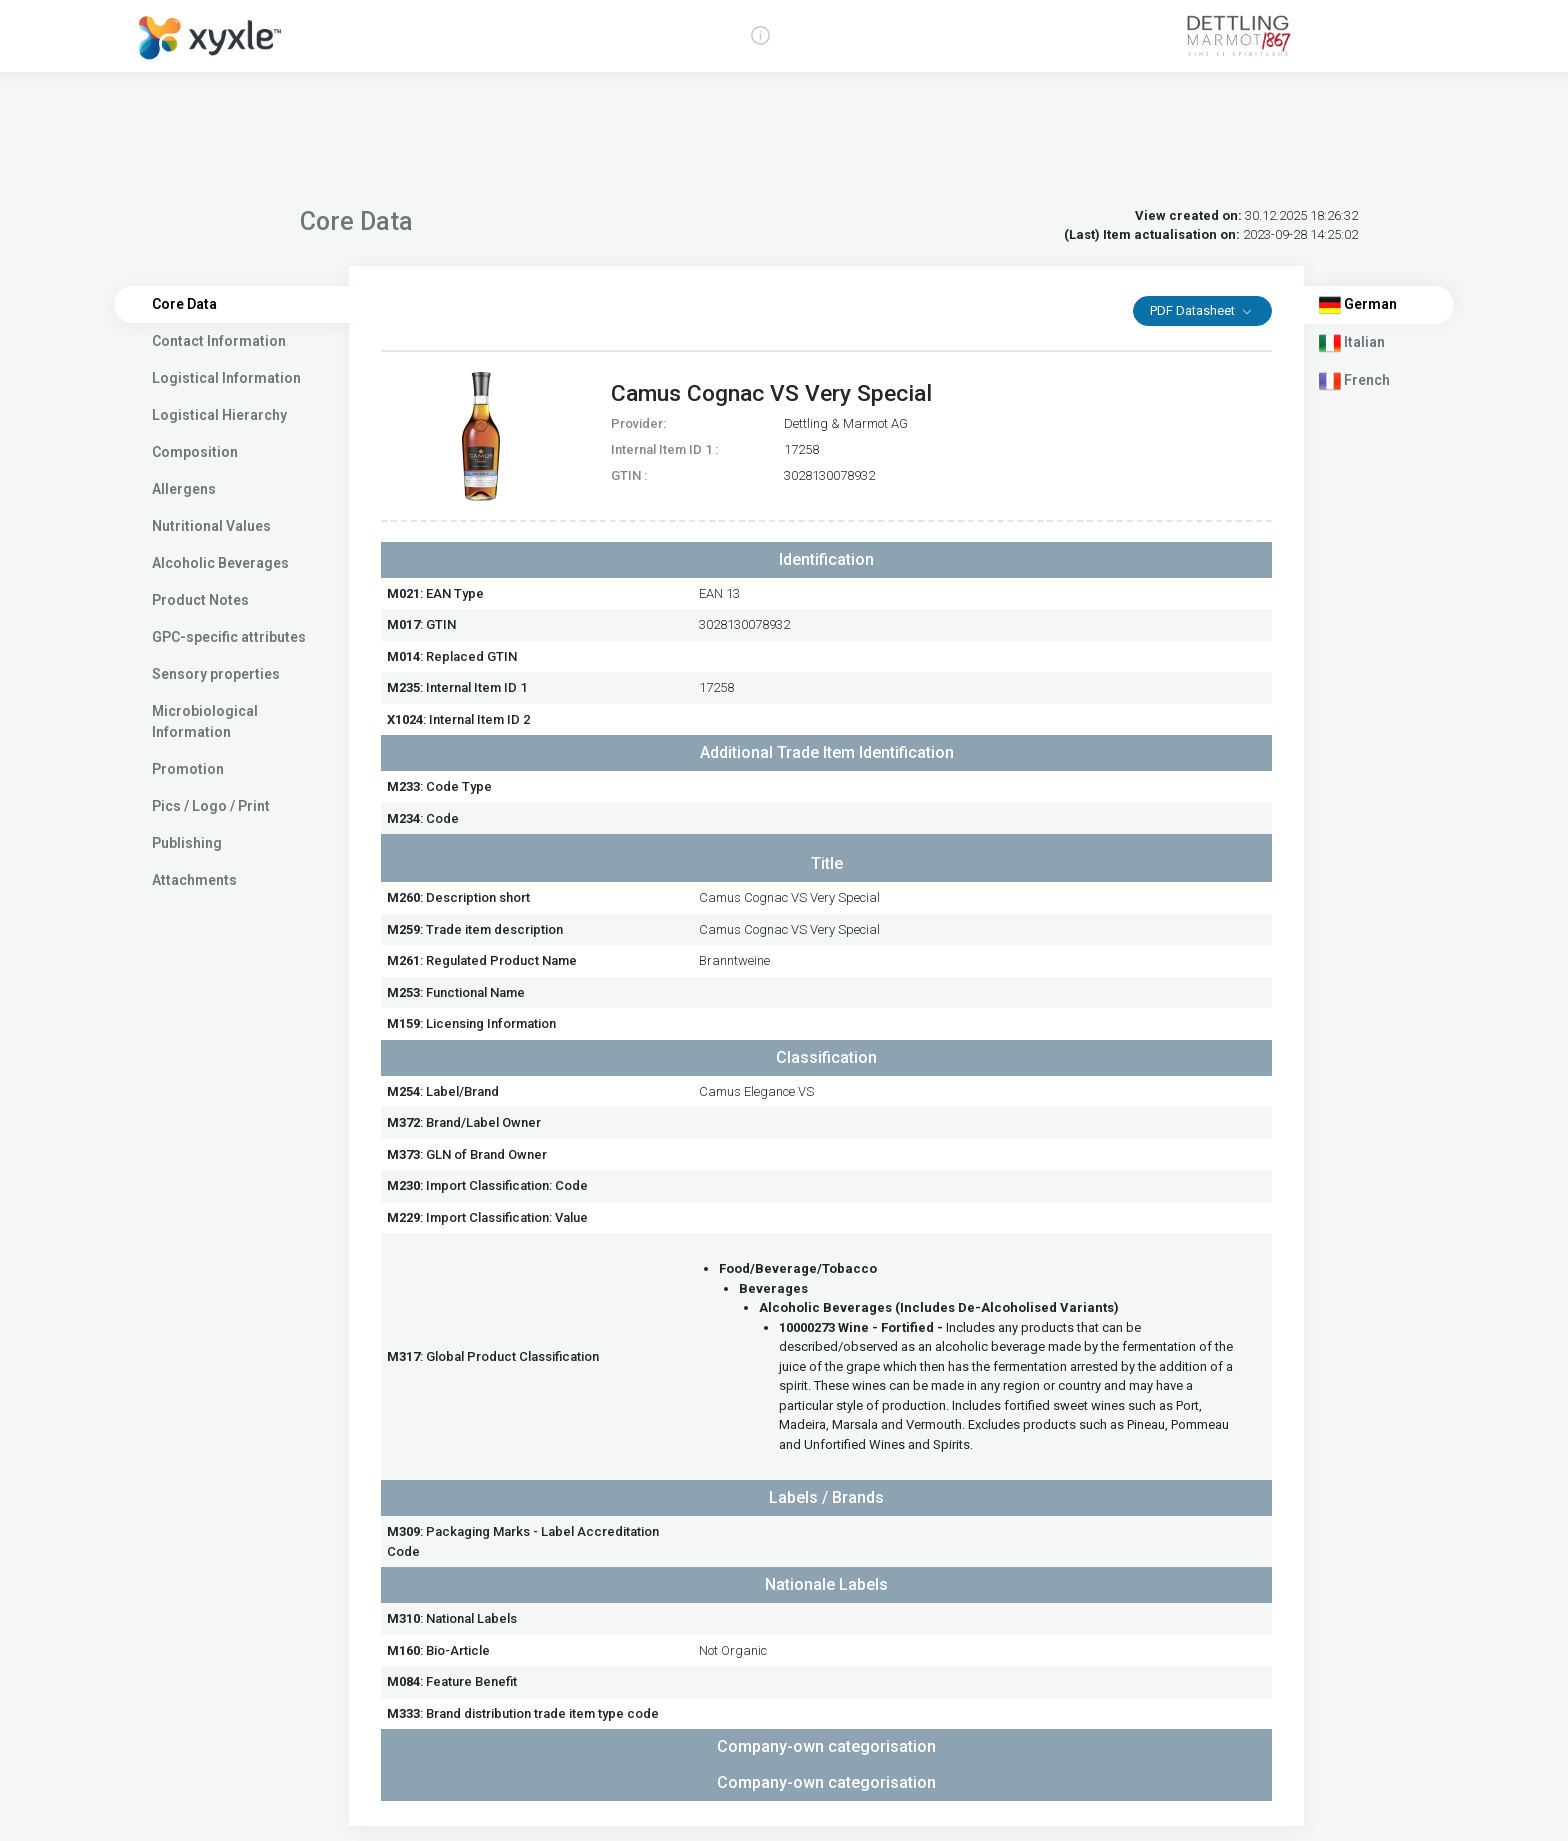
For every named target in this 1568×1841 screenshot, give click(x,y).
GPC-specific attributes (229, 637)
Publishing (187, 843)
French (1354, 381)
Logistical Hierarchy (219, 415)
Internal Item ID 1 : (664, 449)
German (1358, 305)
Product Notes (200, 600)
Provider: (638, 423)
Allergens (184, 489)
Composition (195, 452)
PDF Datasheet (1194, 310)
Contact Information (219, 341)
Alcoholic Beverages (220, 563)
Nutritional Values (211, 526)
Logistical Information (226, 378)
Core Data (184, 304)
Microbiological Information (205, 721)
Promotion (188, 769)
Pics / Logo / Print (211, 806)
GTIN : (629, 475)
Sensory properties (216, 674)
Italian (1352, 343)
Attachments (194, 880)
